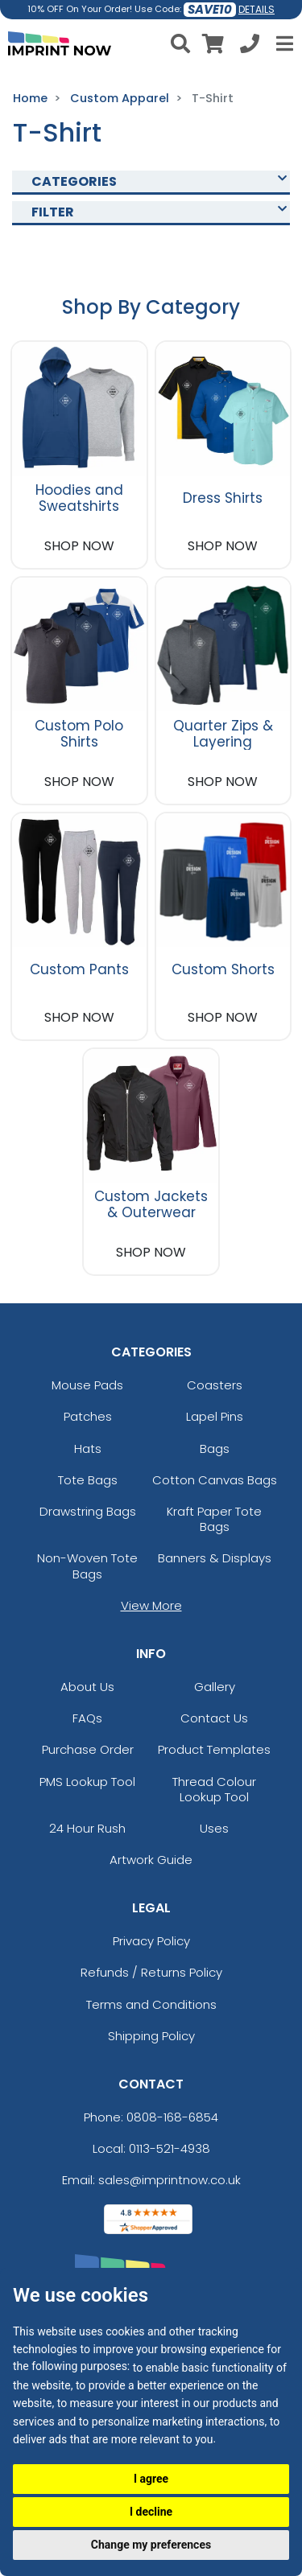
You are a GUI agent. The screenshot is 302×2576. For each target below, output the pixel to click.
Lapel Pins (214, 1416)
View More (151, 1605)
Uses (214, 1828)
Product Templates (214, 1749)
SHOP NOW (79, 546)
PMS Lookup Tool (87, 1781)
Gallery (214, 1686)
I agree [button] (151, 2478)
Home (30, 98)
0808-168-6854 (172, 2117)
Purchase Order (88, 1749)
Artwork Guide (151, 1859)
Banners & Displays (214, 1557)
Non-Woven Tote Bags (87, 1565)
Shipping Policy (151, 2035)
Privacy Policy (151, 1940)
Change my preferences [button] (151, 2544)
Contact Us (214, 1718)
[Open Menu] (282, 43)
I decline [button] (151, 2511)
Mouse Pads (87, 1384)
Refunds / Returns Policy (151, 1972)
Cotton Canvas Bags (214, 1479)
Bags (215, 1448)
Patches (88, 1416)
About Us (87, 1686)
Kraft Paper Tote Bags (214, 1519)
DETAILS (256, 9)
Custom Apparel (119, 98)
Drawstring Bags (87, 1511)
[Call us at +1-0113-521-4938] (249, 46)
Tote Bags (88, 1479)
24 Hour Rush (87, 1828)
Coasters (214, 1384)
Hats (87, 1448)
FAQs (87, 1718)
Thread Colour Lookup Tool (214, 1789)
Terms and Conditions (151, 2004)
